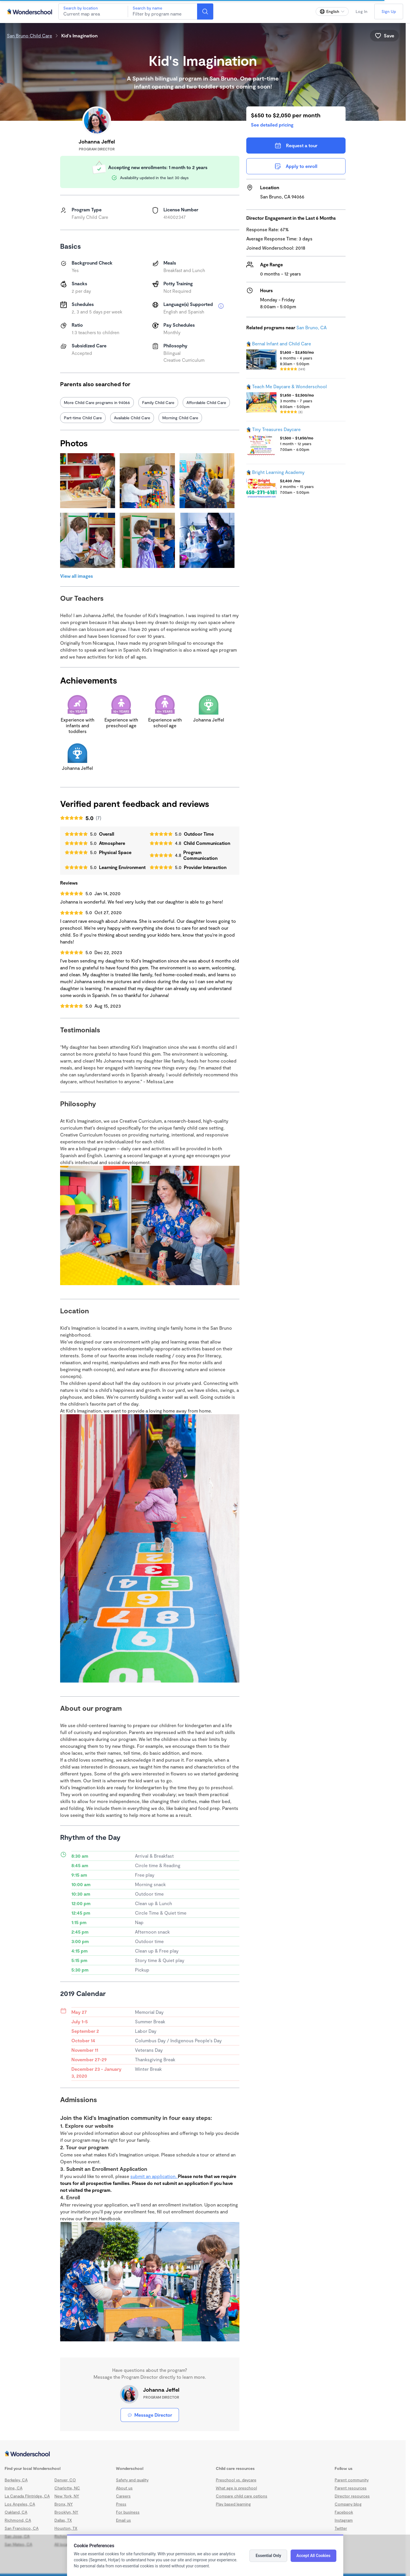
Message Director (149, 2415)
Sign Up (389, 11)
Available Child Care (132, 417)
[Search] (205, 11)
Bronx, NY (63, 2504)
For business (128, 2512)
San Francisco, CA (22, 2528)
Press (121, 2504)
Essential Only (268, 2555)
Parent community (352, 2479)
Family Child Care (158, 402)
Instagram (344, 2520)
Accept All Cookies (313, 2555)
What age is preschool (236, 2487)
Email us (123, 2520)
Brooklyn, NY (66, 2512)
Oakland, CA (16, 2512)
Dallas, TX (63, 2520)
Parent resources (351, 2487)
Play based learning (233, 2504)
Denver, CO (65, 2479)
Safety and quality (132, 2479)
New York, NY (66, 2495)
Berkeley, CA (16, 2479)
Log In (361, 11)
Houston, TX (65, 2528)
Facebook (344, 2512)
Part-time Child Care (83, 417)
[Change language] (332, 11)
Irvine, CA (13, 2487)
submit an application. (154, 2176)
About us (124, 2487)
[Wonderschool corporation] (203, 2454)
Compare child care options (241, 2495)
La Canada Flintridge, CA (27, 2495)
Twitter (341, 2528)
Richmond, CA (18, 2520)
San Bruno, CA (311, 327)
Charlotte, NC (67, 2487)
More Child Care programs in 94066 (97, 402)
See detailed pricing (272, 124)
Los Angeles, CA (20, 2504)
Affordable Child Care (206, 402)
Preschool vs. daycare (236, 2479)
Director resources (352, 2495)
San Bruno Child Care (29, 35)
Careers (123, 2495)
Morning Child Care (180, 417)
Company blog (348, 2504)
